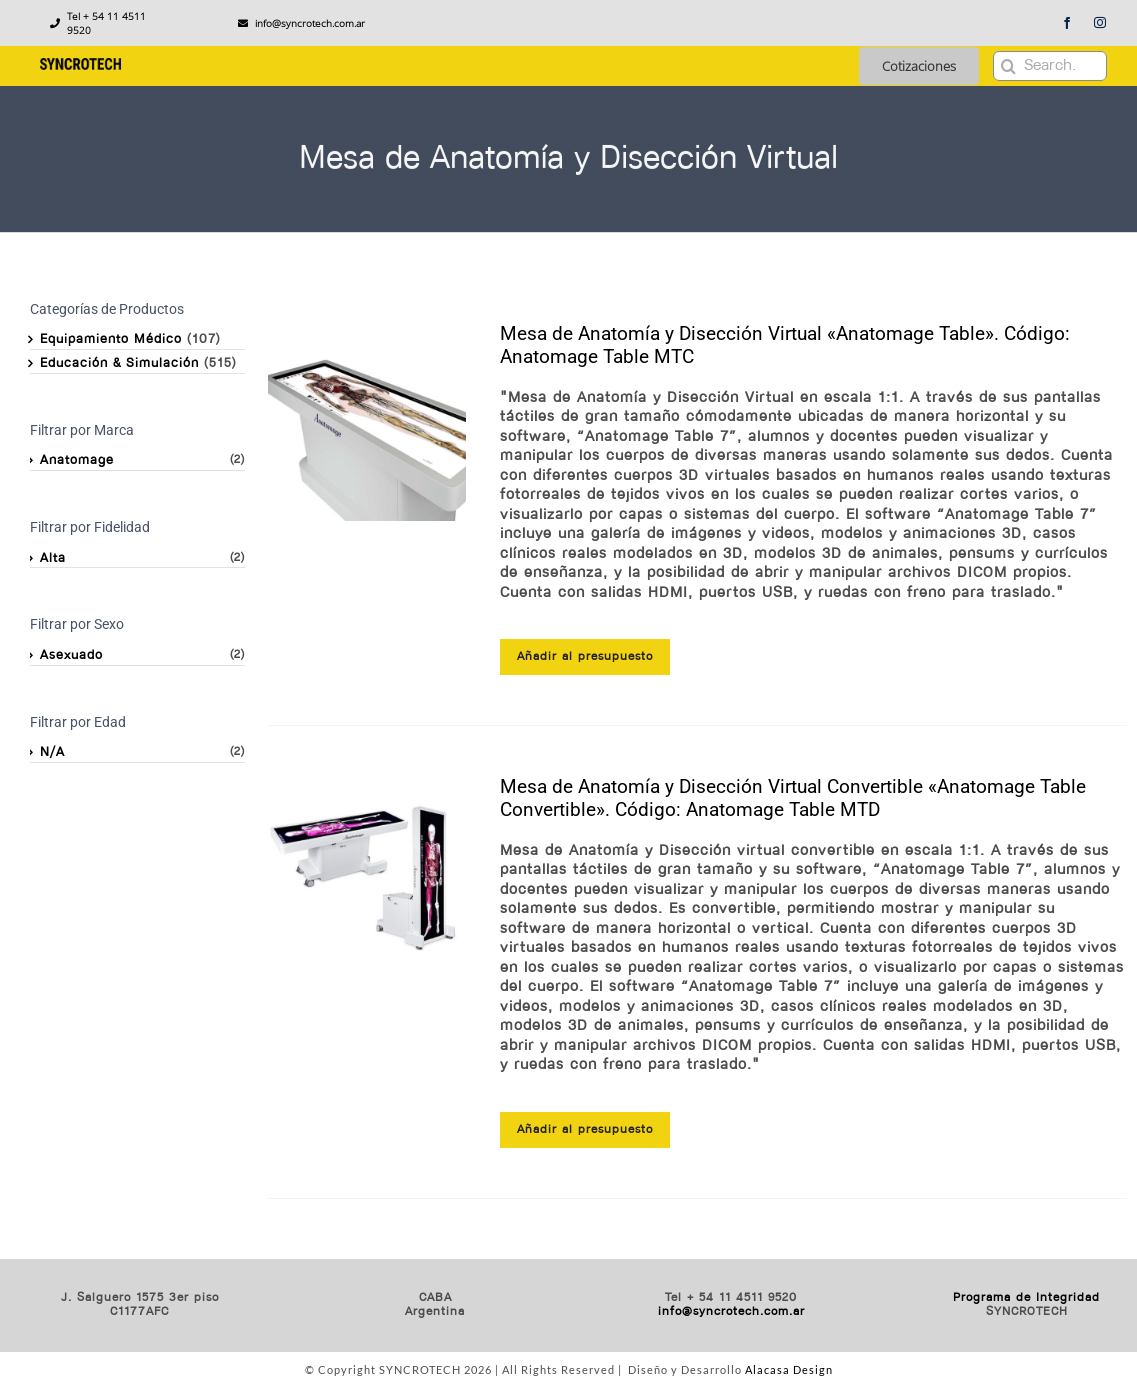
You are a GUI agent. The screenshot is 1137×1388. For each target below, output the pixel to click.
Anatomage (77, 460)
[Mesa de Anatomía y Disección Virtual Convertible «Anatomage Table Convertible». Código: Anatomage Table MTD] (366, 874)
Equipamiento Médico (111, 339)
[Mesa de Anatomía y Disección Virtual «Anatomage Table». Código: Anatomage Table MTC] (366, 421)
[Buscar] (1008, 66)
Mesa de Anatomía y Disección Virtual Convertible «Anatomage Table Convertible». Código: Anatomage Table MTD (793, 798)
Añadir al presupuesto (585, 657)
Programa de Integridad (1026, 1298)
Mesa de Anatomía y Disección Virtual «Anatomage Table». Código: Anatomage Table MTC (785, 345)
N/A (52, 752)
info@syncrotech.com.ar (731, 1312)
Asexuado (71, 655)
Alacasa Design (789, 1369)
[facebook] (1067, 23)
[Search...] (1050, 66)
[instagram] (1100, 23)
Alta (53, 558)
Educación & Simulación (119, 363)
